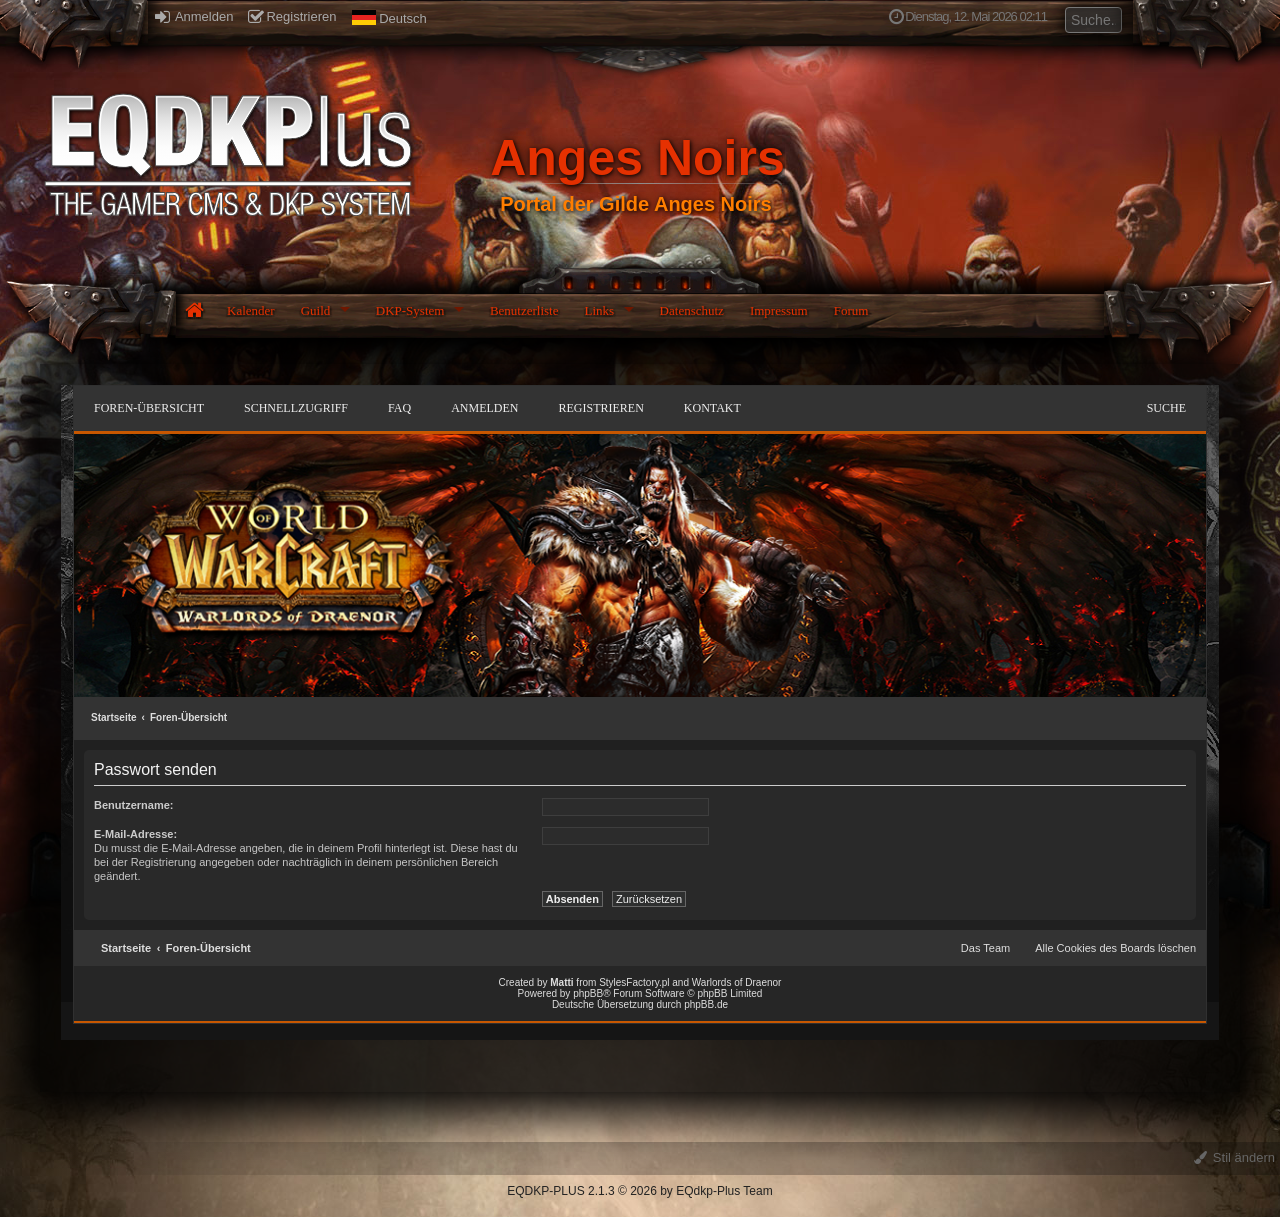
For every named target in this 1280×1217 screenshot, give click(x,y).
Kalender (251, 310)
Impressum (779, 310)
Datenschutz (692, 310)
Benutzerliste (524, 310)
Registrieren (292, 16)
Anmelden (194, 16)
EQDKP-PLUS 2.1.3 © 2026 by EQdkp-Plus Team (639, 1191)
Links (599, 310)
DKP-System (410, 310)
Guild (316, 310)
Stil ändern (1234, 1157)
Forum (851, 310)
